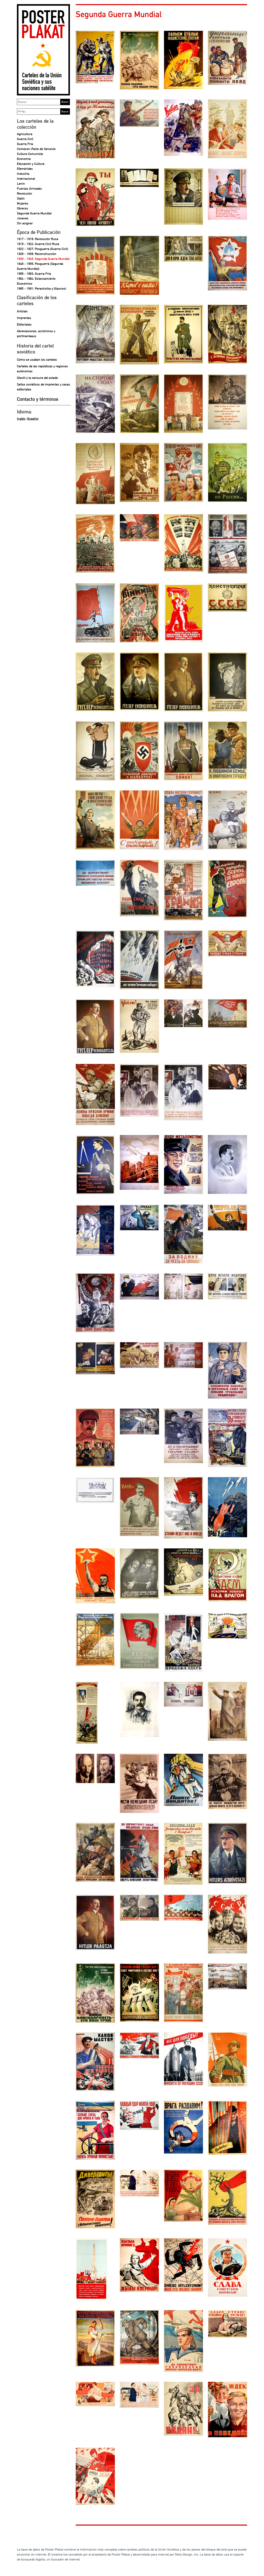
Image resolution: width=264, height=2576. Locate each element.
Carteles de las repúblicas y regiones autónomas (42, 368)
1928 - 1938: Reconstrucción (36, 254)
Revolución (24, 193)
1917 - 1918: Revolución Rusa (37, 239)
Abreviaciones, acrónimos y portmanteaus (36, 333)
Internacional (26, 179)
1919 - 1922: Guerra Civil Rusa (38, 244)
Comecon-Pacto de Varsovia (36, 149)
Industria (23, 174)
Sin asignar (25, 223)
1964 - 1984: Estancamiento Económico (36, 281)
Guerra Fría (25, 144)
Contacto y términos (37, 399)
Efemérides (25, 169)
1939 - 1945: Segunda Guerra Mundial (43, 259)
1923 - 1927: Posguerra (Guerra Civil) (42, 249)
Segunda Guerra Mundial (34, 213)
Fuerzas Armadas (29, 188)
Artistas (22, 311)
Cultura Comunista (30, 154)
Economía (24, 159)
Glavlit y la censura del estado (37, 378)
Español (32, 419)
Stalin (21, 198)
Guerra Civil (25, 139)
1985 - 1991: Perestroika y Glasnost (41, 288)
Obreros (22, 208)
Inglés (21, 419)
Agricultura (24, 134)
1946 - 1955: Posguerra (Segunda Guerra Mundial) (40, 266)
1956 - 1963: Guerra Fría (34, 274)
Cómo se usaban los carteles (37, 360)
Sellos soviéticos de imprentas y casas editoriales (43, 386)
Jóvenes (22, 218)
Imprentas (24, 318)
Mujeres (22, 203)
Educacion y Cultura (30, 164)
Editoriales (24, 324)
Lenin (21, 184)
